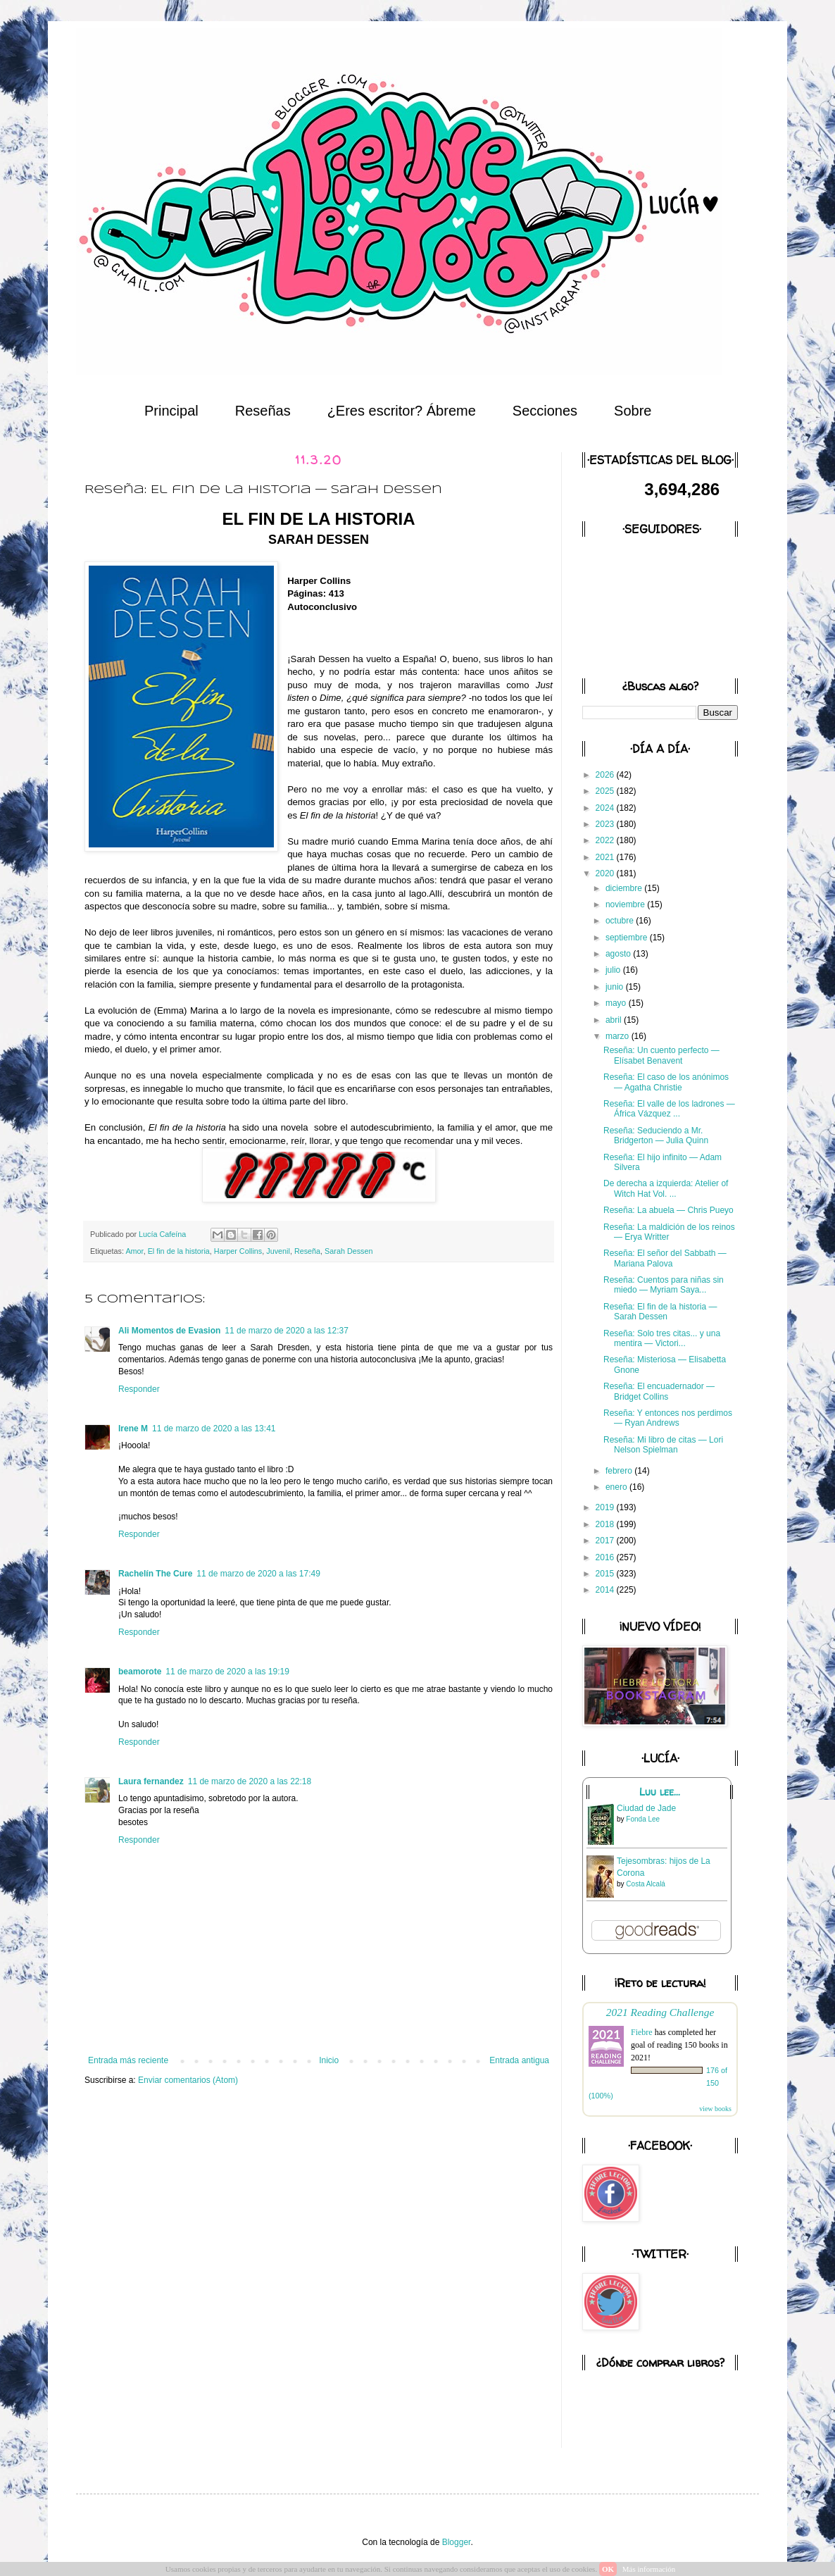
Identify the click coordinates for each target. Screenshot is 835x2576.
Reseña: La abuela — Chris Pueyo (668, 1210)
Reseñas (263, 410)
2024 (606, 808)
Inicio (329, 2060)
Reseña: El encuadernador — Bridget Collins (659, 1391)
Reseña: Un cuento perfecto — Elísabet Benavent (661, 1055)
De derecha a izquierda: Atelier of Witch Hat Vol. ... (665, 1188)
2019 (606, 1507)
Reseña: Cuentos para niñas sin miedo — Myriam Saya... (663, 1285)
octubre (620, 921)
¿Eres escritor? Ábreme (401, 410)
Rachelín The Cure (155, 1574)
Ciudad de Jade (646, 1808)
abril (614, 1020)
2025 (606, 791)
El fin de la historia (179, 1251)
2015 (606, 1574)
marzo (618, 1036)
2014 (606, 1590)
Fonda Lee (643, 1819)
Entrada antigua (519, 2060)
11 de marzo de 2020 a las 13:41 (213, 1428)
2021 (606, 857)
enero (617, 1487)
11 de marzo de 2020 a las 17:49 (258, 1574)
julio (614, 970)
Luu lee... (659, 1792)
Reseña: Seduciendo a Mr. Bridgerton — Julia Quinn (655, 1135)
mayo (617, 1003)
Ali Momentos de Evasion (169, 1331)
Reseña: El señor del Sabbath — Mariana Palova (665, 1258)
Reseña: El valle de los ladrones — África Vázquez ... (669, 1109)
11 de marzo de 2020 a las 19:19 (227, 1671)
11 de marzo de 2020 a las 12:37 (286, 1331)
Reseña (307, 1251)
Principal (171, 410)
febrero (619, 1471)
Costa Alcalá (645, 1884)
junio (615, 987)
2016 (606, 1557)
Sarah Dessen (348, 1251)
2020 (606, 873)
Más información (648, 2569)
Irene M (133, 1428)
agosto (619, 954)
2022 (606, 840)
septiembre (627, 937)
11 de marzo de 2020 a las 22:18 (249, 1781)
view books (715, 2109)
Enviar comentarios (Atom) (188, 2080)
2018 (606, 1524)
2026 (606, 775)
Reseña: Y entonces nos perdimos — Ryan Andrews (667, 1418)
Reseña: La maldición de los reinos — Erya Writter (669, 1232)
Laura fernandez (151, 1781)
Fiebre (642, 2032)
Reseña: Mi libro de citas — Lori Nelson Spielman (663, 1445)
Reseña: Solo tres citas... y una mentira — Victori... (661, 1338)
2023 (606, 824)
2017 (606, 1540)
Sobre (632, 410)
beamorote (139, 1671)
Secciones (545, 410)
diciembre (624, 888)
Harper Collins (238, 1251)
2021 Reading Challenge (660, 2012)
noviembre (626, 904)
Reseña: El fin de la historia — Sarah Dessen (660, 1311)
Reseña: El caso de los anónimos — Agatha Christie (666, 1082)
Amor (134, 1251)
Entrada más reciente (128, 2060)
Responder (139, 1389)
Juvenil (278, 1251)
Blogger (456, 2542)
